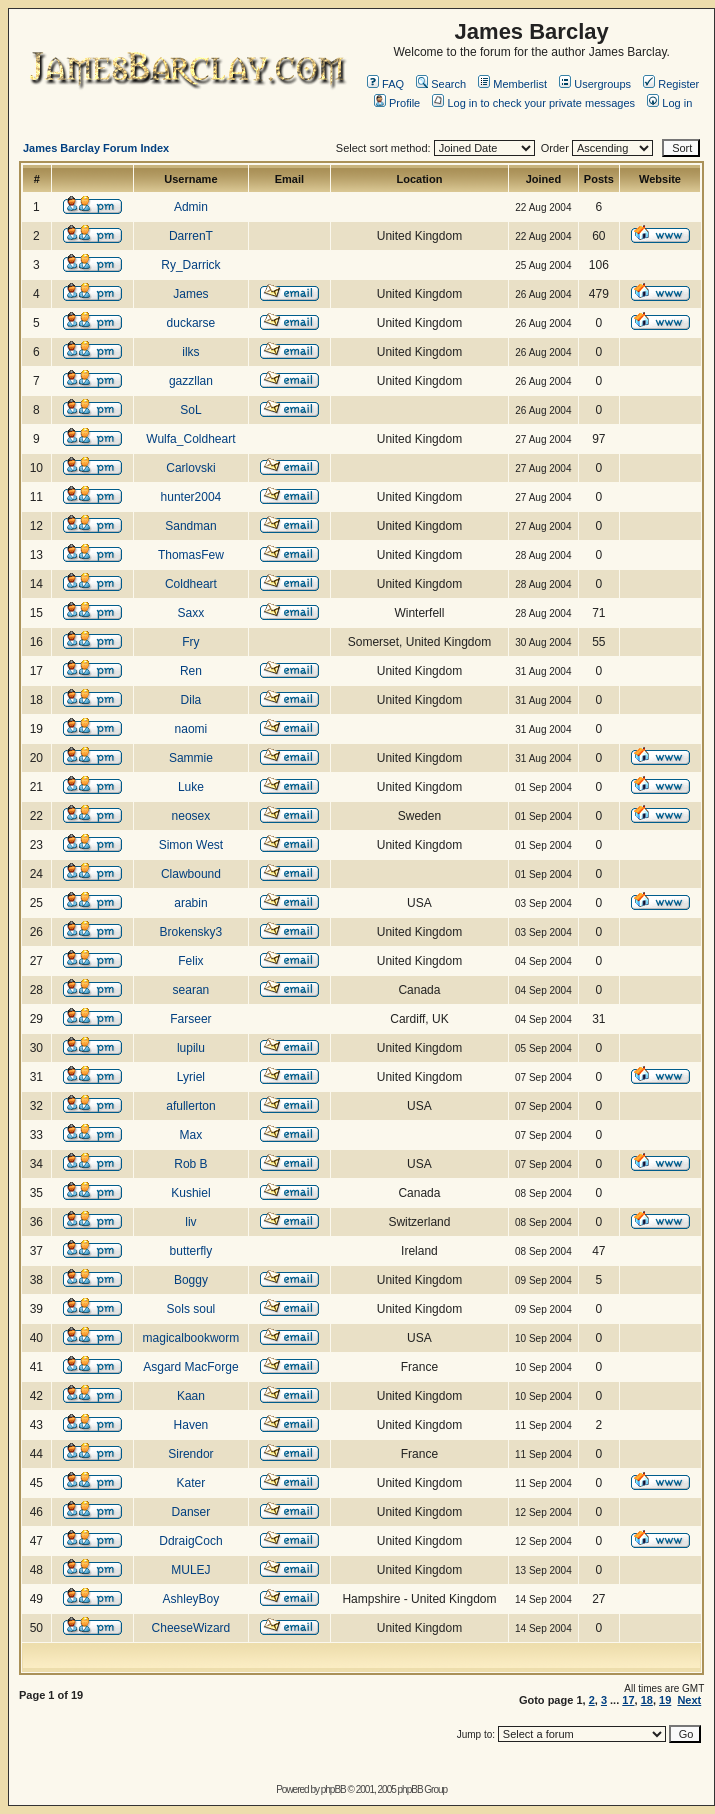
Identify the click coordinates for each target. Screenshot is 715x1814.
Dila (191, 700)
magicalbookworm (191, 1338)
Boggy (191, 1280)
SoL (190, 410)
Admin (191, 207)
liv (190, 1222)
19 (665, 1700)
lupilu (191, 1048)
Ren (191, 671)
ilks (190, 352)
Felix (190, 961)
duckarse (191, 323)
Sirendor (190, 1454)
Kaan (191, 1396)
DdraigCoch (190, 1541)
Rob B (190, 1164)
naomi (191, 729)
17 (628, 1700)
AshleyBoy (191, 1599)
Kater (191, 1483)
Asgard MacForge (190, 1367)
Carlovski (190, 468)
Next (689, 1700)
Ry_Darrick (190, 265)
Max (191, 1135)
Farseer (190, 1019)
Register (671, 84)
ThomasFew (191, 555)
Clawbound (191, 874)
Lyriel (191, 1077)
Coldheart (191, 584)
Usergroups (595, 84)
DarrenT (191, 236)
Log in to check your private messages (533, 103)
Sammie (191, 758)
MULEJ (190, 1570)
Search (441, 84)
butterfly (191, 1251)
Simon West (191, 845)
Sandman (190, 526)
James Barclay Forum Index (96, 148)
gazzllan (191, 381)
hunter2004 (191, 497)
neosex (191, 816)
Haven (191, 1425)
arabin (190, 903)
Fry (190, 642)
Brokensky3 (191, 932)
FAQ (385, 84)
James (190, 294)
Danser (191, 1512)
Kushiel (190, 1193)
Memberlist (512, 84)
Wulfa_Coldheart (190, 439)
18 (647, 1700)
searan (191, 990)
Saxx (191, 613)
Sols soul (191, 1309)
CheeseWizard (191, 1628)
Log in (669, 103)
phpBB (333, 1789)
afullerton (190, 1106)
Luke (191, 787)
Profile (397, 103)
